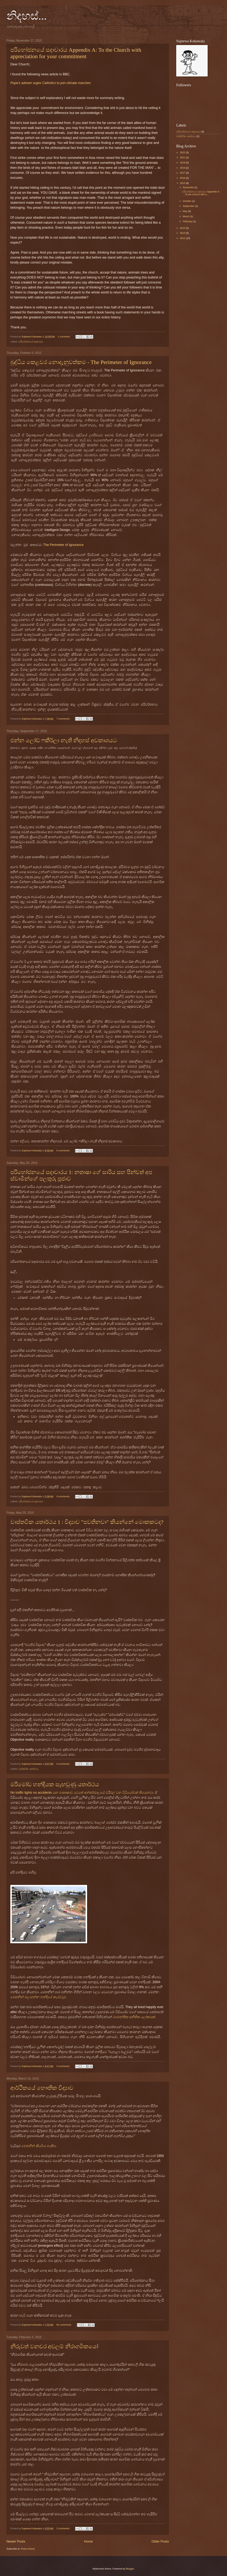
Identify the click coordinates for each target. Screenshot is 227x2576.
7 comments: (63, 718)
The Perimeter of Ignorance (63, 545)
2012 (183, 238)
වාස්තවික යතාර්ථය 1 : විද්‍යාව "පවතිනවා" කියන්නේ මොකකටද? (87, 1522)
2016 (183, 178)
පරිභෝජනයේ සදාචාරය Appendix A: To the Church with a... (201, 193)
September (189, 206)
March (186, 216)
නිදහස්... (26, 16)
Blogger (130, 2568)
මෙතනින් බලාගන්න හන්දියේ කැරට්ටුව (38, 1997)
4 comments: (63, 1496)
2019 (183, 162)
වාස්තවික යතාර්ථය (28, 1768)
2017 (183, 172)
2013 (183, 233)
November (188, 187)
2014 (183, 228)
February (188, 221)
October (187, 201)
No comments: (64, 2324)
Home (88, 2541)
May (185, 211)
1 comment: (64, 336)
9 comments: (63, 1150)
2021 (183, 157)
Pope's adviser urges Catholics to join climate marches (50, 83)
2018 (183, 167)
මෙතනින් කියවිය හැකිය (38, 2146)
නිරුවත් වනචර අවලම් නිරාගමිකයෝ (54, 2346)
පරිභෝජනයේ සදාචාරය (31, 341)
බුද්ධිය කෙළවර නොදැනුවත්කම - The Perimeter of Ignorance (81, 362)
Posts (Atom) (28, 2548)
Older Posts (160, 2541)
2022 (183, 152)
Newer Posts (15, 2541)
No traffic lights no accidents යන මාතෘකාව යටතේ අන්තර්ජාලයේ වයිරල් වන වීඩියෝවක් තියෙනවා (81, 1792)
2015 (183, 183)
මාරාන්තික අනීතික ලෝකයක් (134, 2017)
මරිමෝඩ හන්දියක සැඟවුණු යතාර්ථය (54, 1784)
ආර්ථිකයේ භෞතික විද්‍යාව (41, 2088)
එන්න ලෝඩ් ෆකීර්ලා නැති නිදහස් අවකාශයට (63, 740)
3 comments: (63, 2066)
